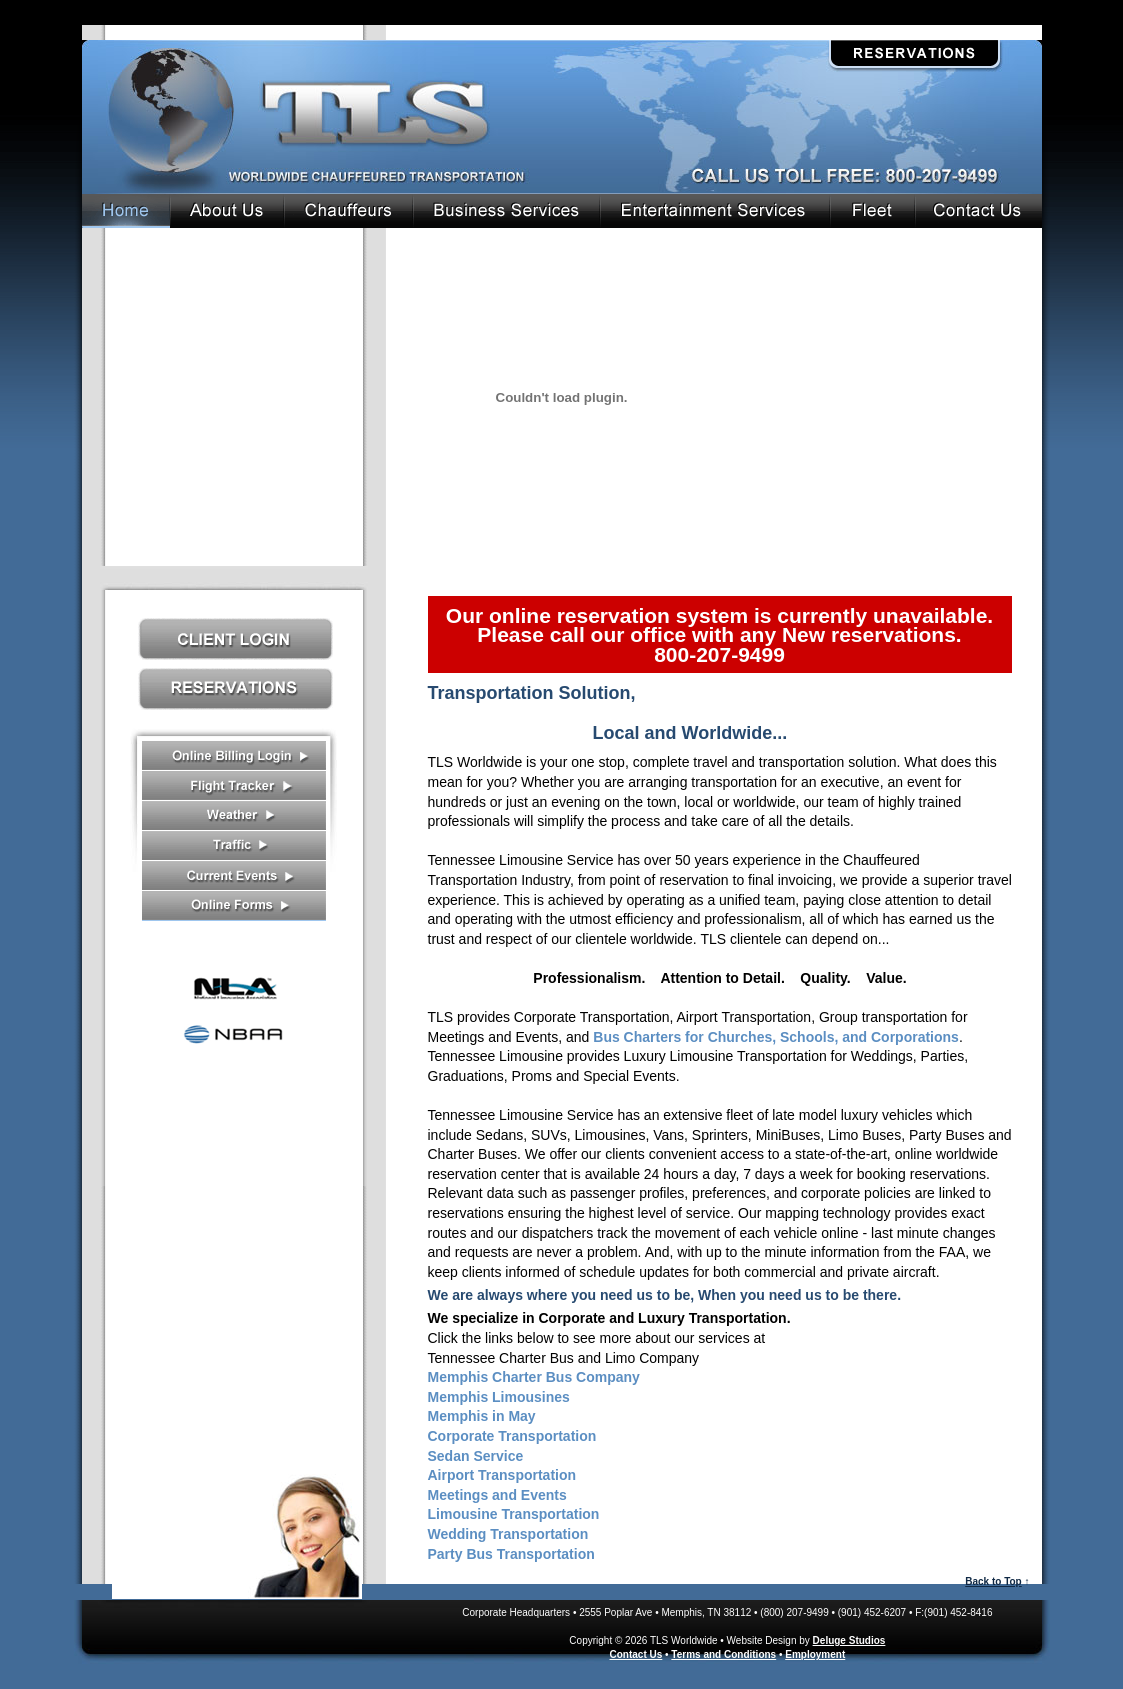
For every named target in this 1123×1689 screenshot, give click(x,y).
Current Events (234, 876)
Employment (815, 1654)
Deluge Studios (849, 1640)
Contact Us (237, 1532)
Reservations (914, 54)
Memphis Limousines (499, 1397)
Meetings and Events (497, 1495)
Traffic (234, 846)
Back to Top (993, 1581)
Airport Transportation (502, 1475)
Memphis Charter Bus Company (534, 1377)
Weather (234, 816)
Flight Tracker (234, 786)
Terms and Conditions (723, 1654)
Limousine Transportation (514, 1514)
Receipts (234, 756)
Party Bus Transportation (511, 1554)
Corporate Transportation (512, 1436)
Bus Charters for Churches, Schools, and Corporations (776, 1037)
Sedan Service (476, 1456)
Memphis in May (482, 1416)
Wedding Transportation (508, 1534)
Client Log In (236, 639)
